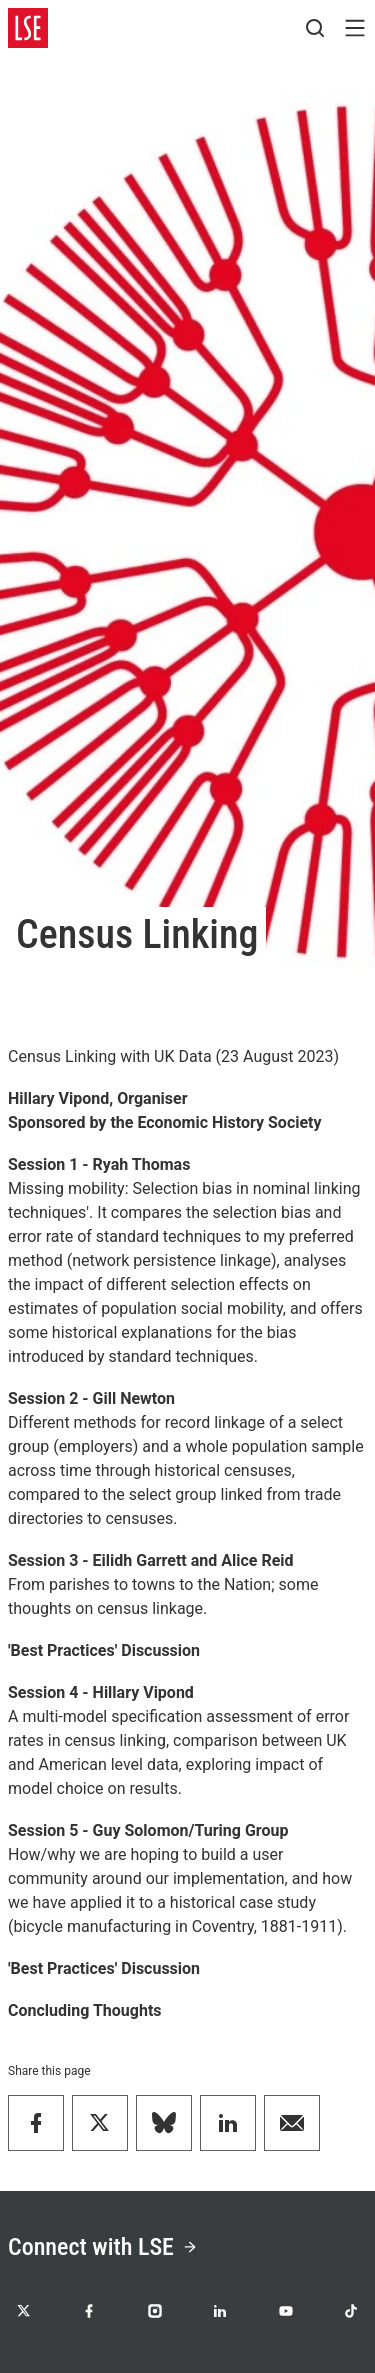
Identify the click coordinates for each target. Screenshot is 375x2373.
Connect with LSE (103, 2247)
